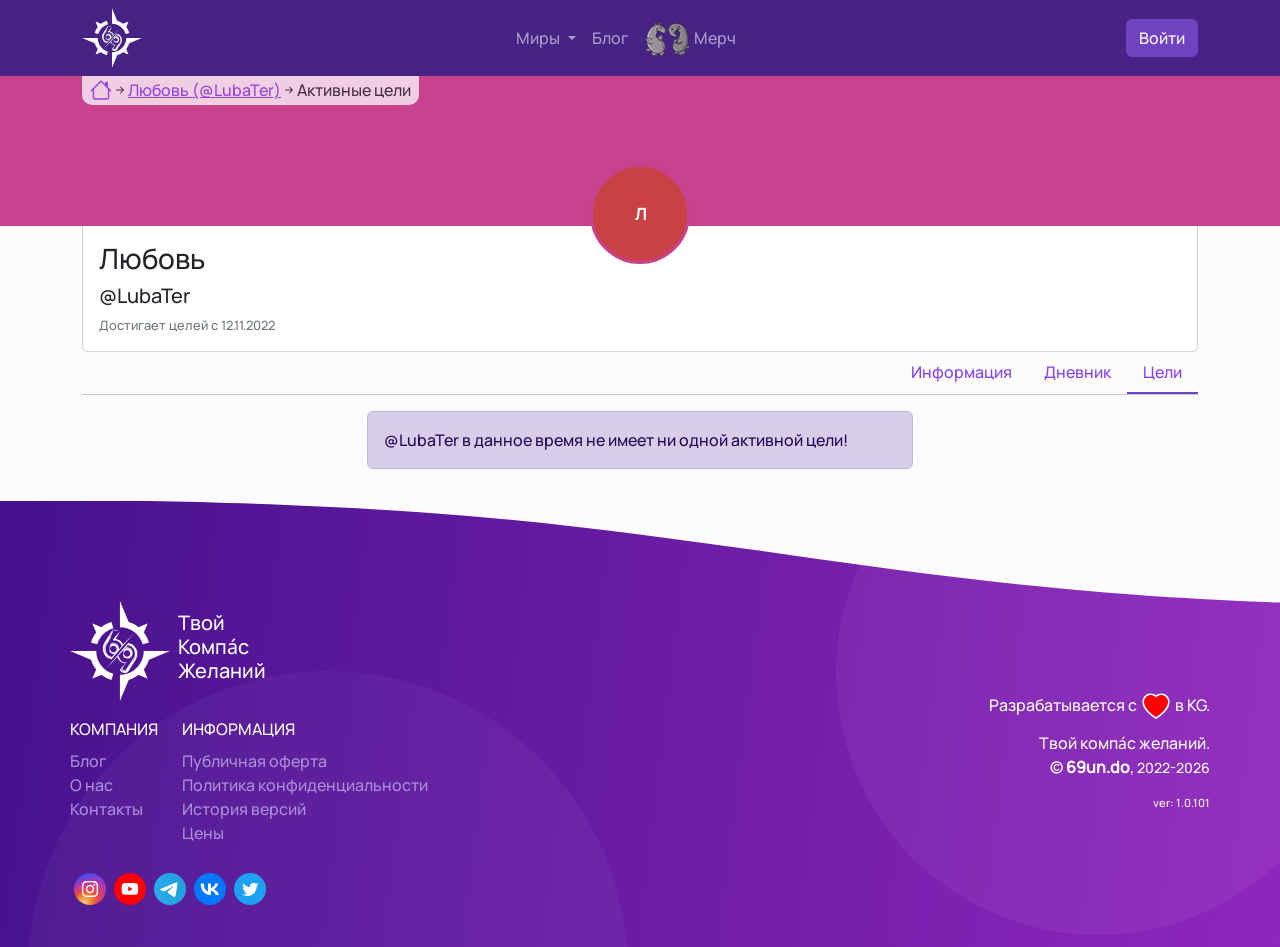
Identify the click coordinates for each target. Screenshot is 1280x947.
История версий (244, 809)
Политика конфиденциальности (305, 785)
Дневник (1077, 372)
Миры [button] (539, 38)
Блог (610, 38)
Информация (961, 372)
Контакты (106, 809)
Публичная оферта (254, 761)
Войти (1162, 38)
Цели (1162, 372)
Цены (203, 833)
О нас (91, 785)
